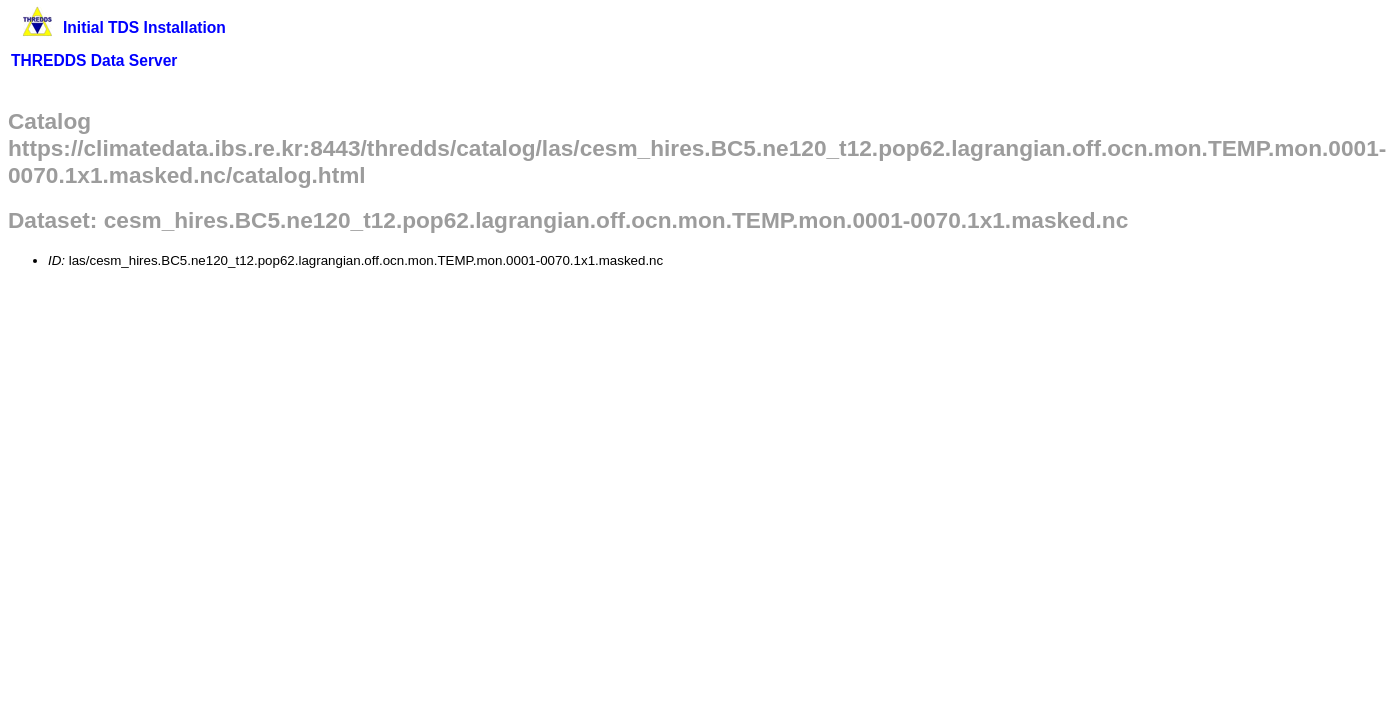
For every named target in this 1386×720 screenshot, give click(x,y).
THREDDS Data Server (94, 60)
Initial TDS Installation (144, 27)
